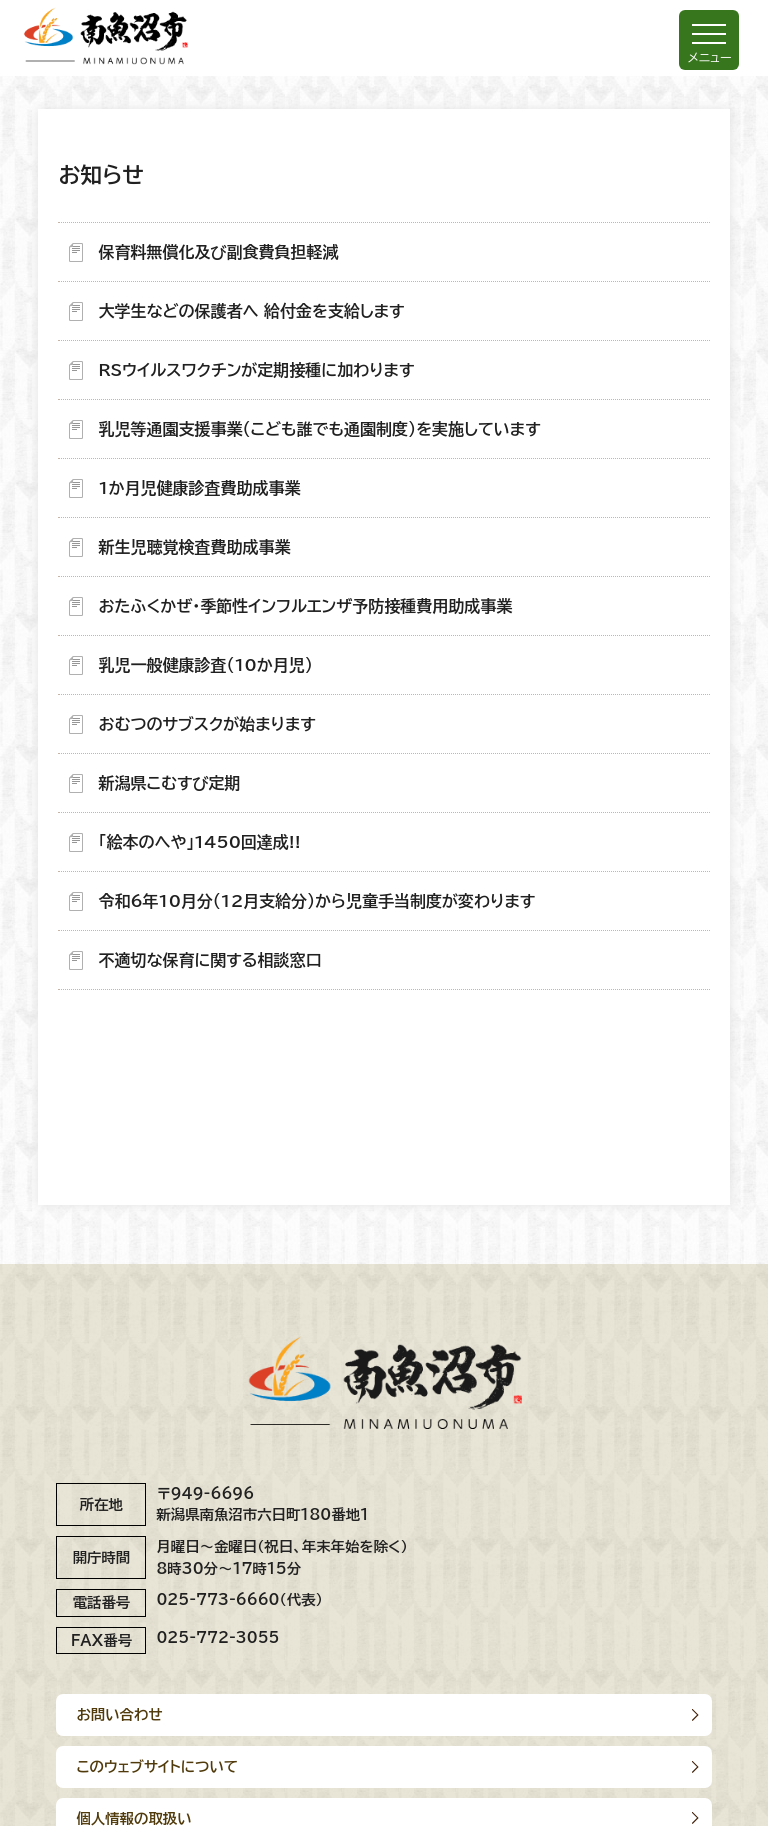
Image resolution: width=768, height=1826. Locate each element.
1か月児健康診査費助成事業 (199, 488)
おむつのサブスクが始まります (206, 724)
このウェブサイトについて (157, 1766)
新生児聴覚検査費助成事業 (194, 547)
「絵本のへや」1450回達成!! (199, 842)
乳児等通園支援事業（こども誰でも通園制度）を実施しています (319, 429)
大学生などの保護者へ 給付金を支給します (251, 311)
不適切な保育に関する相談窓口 (209, 960)
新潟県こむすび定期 (169, 783)
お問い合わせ (119, 1714)
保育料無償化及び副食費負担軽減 (218, 252)
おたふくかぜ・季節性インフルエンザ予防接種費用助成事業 (305, 606)
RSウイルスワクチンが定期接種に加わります (256, 370)
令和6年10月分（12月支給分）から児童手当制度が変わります (316, 901)
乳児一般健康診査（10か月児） (205, 665)
